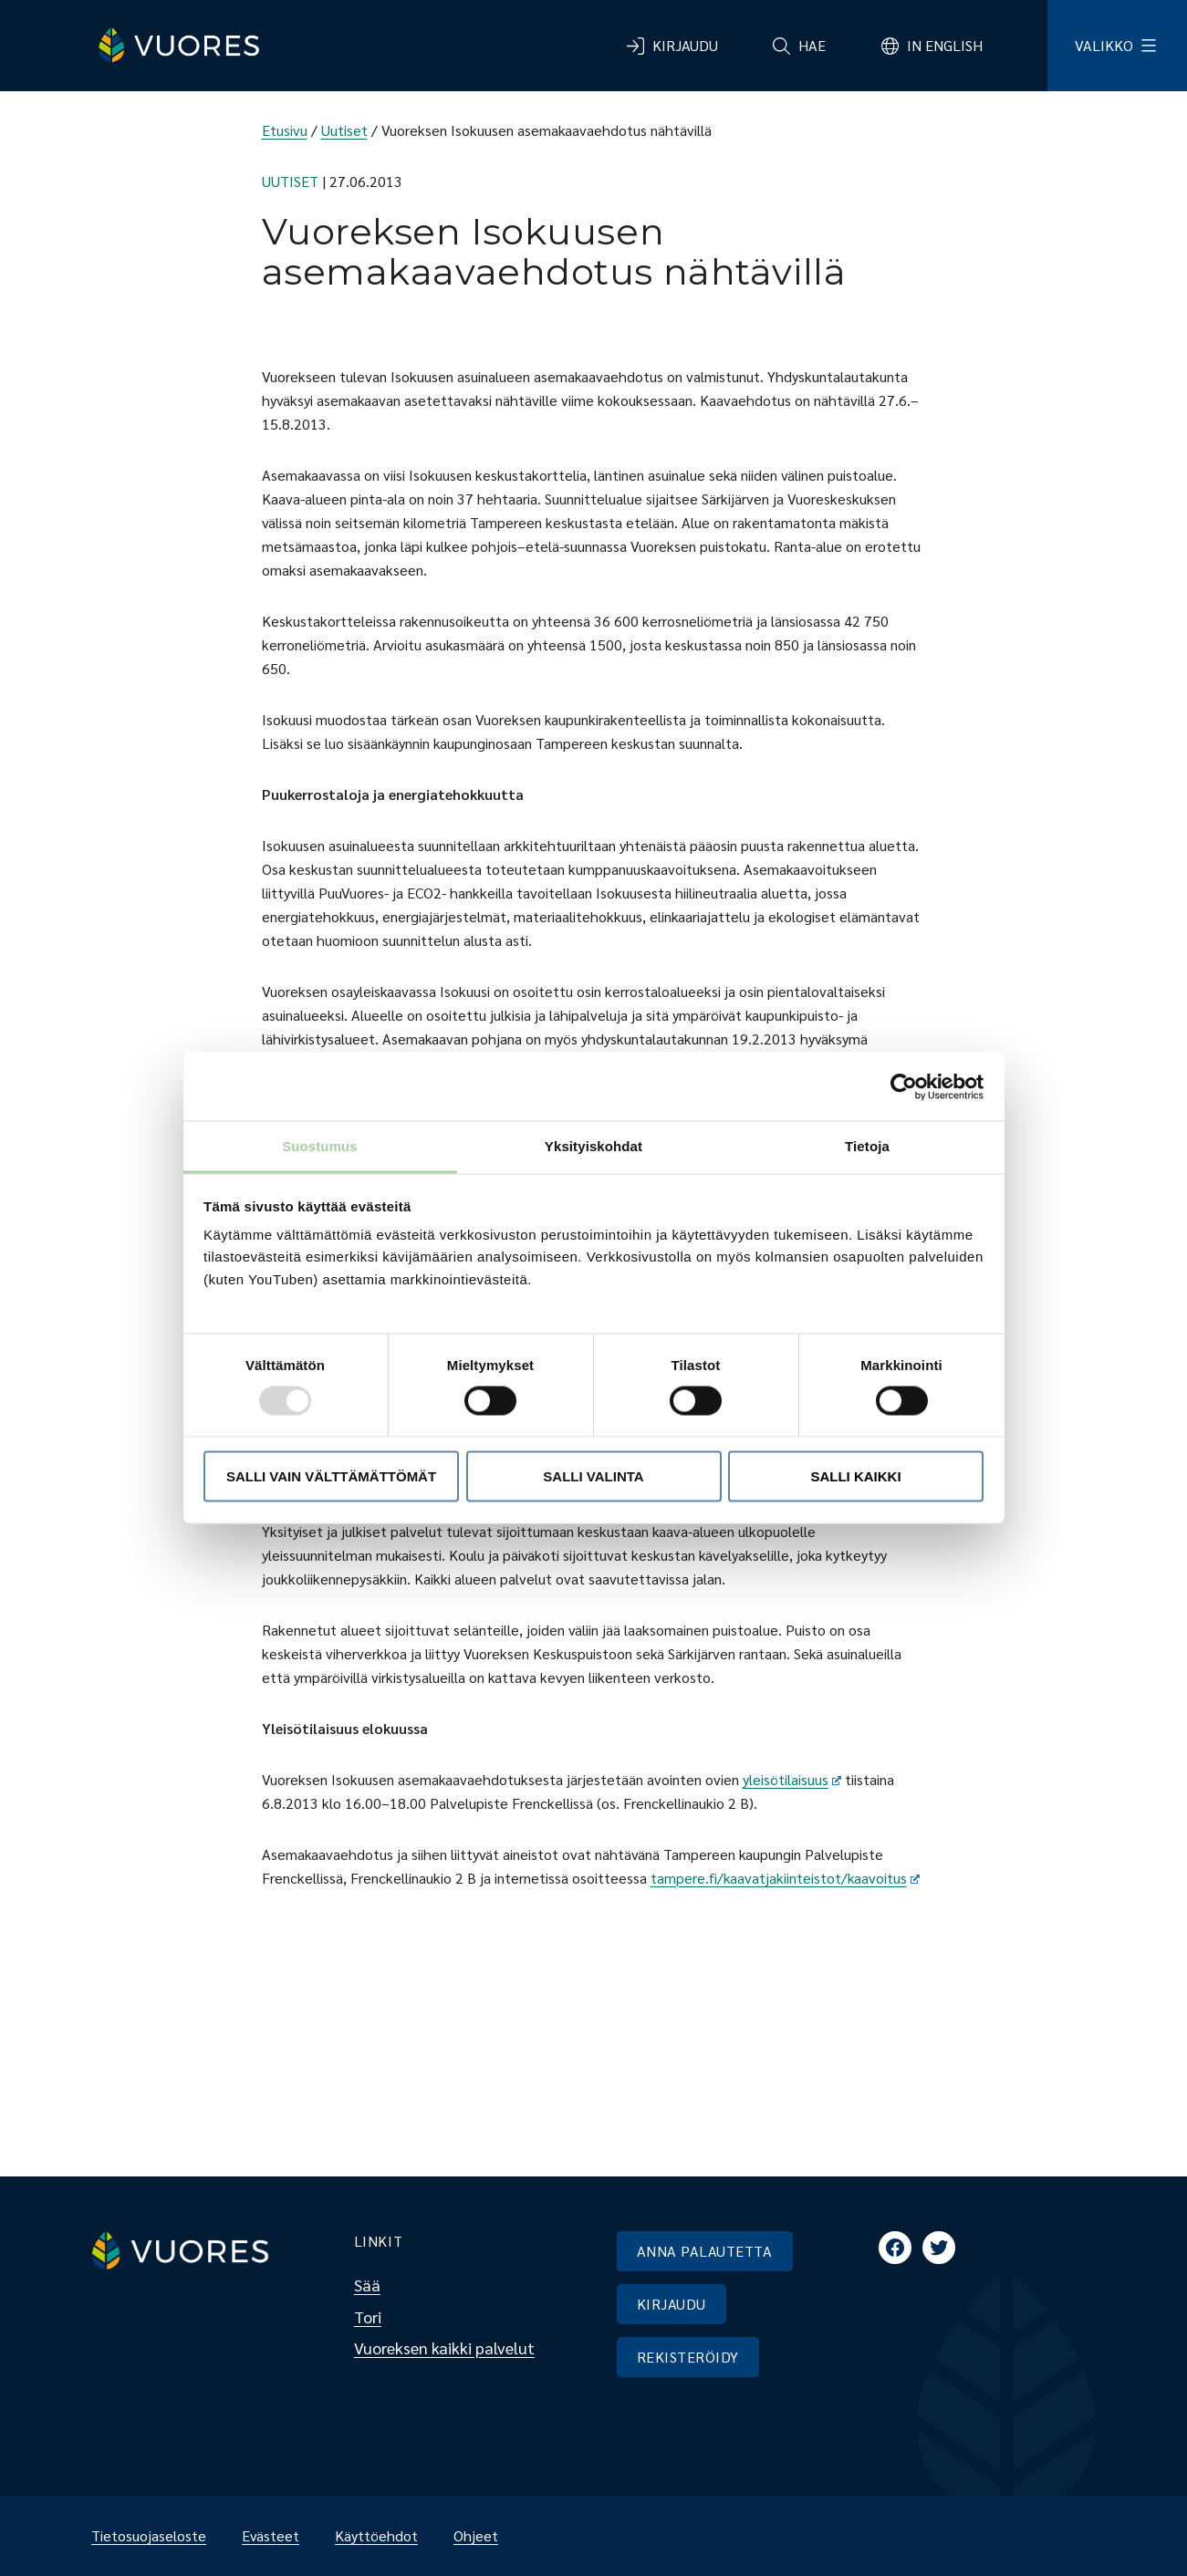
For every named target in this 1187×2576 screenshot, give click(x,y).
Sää (367, 2284)
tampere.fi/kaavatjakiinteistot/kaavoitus (786, 1877)
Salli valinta (593, 1475)
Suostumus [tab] (320, 1146)
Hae (812, 45)
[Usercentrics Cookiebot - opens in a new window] (904, 1086)
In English (945, 45)
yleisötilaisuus (792, 1779)
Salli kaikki (855, 1475)
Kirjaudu (685, 45)
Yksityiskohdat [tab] (593, 1146)
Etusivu (284, 130)
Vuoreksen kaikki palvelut (444, 2347)
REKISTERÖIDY (688, 2356)
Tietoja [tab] (867, 1146)
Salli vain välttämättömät (331, 1475)
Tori (367, 2316)
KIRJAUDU (671, 2303)
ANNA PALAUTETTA (704, 2250)
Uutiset (344, 130)
